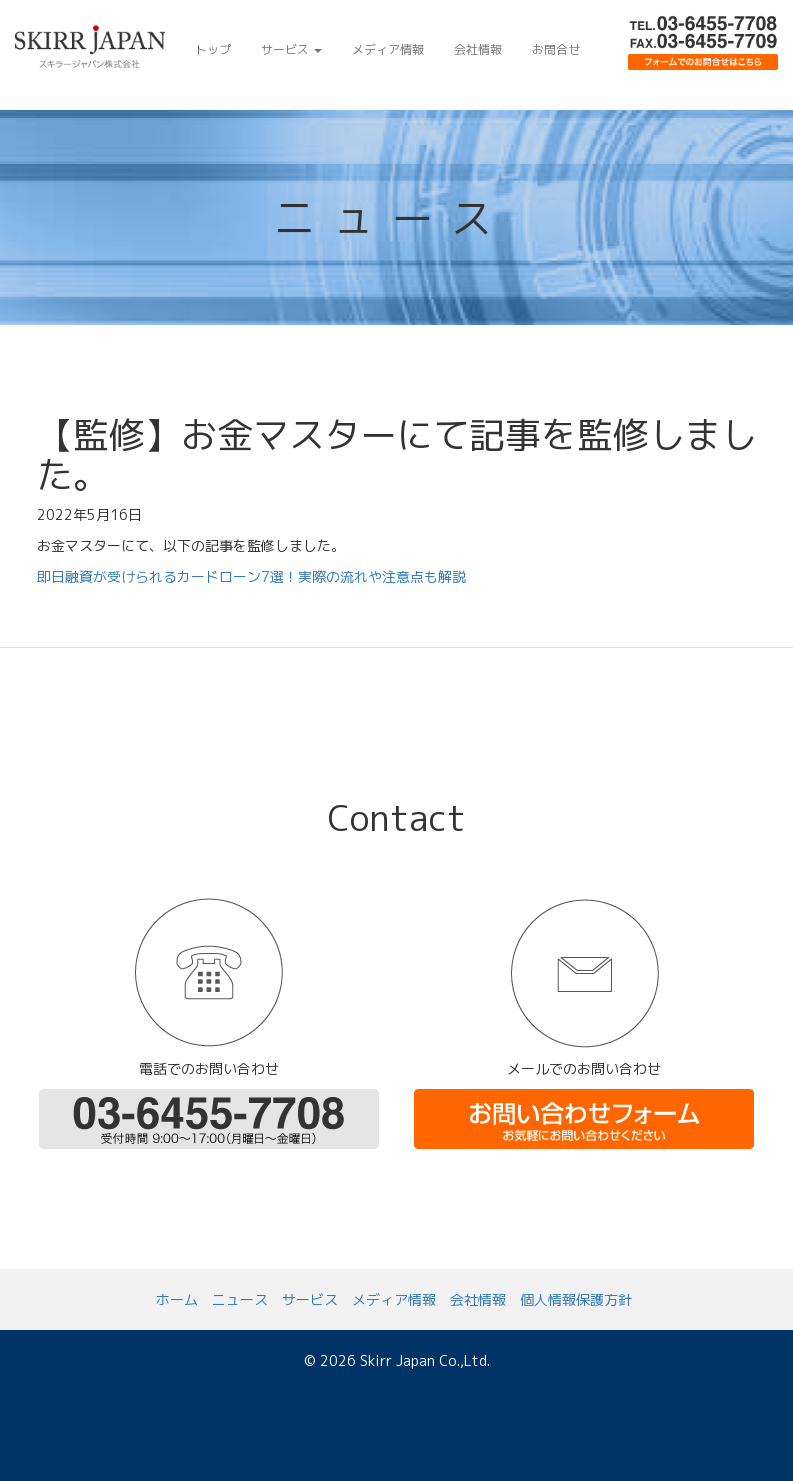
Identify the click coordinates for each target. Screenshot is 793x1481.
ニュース (240, 1299)
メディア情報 (388, 49)
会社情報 (478, 49)
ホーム (177, 1299)
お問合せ (556, 49)
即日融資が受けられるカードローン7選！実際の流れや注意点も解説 (251, 576)
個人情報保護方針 (576, 1299)
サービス (291, 49)
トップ (213, 49)
